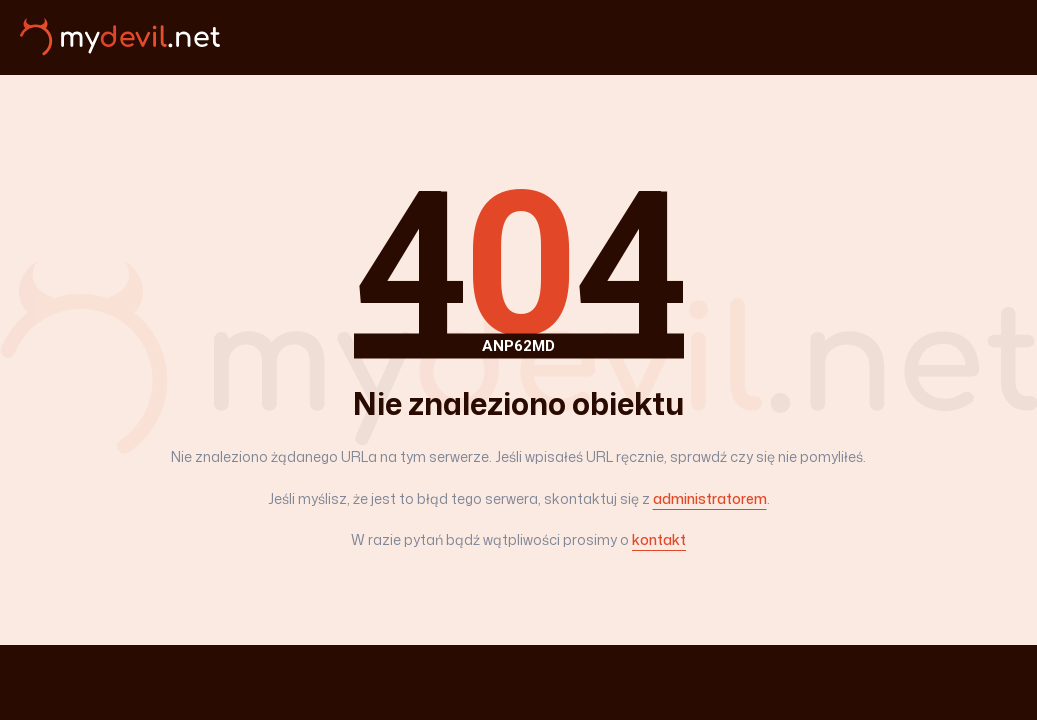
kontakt (659, 539)
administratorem (710, 498)
